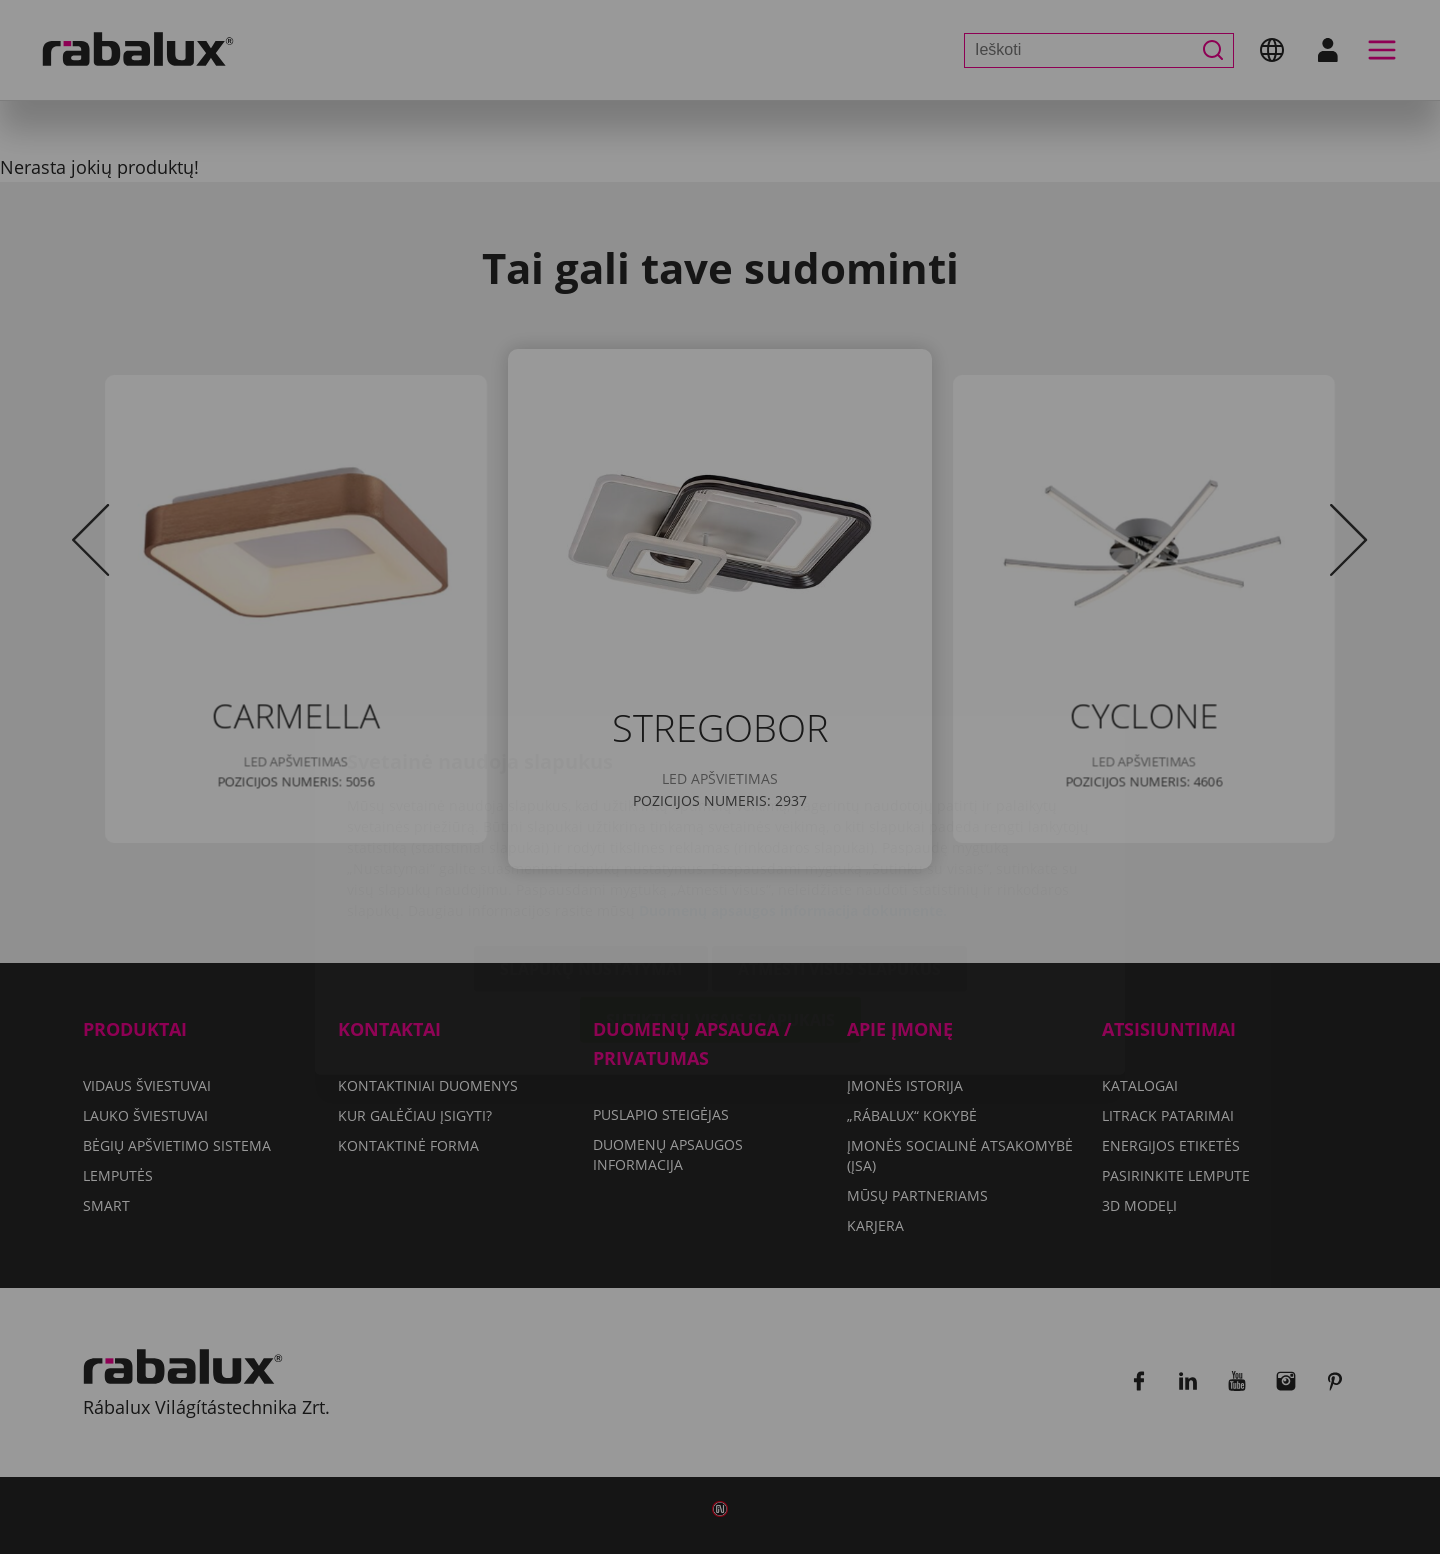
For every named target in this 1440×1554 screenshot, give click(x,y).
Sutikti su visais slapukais (720, 902)
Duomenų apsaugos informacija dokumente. (793, 792)
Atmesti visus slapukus (839, 851)
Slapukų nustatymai (591, 851)
